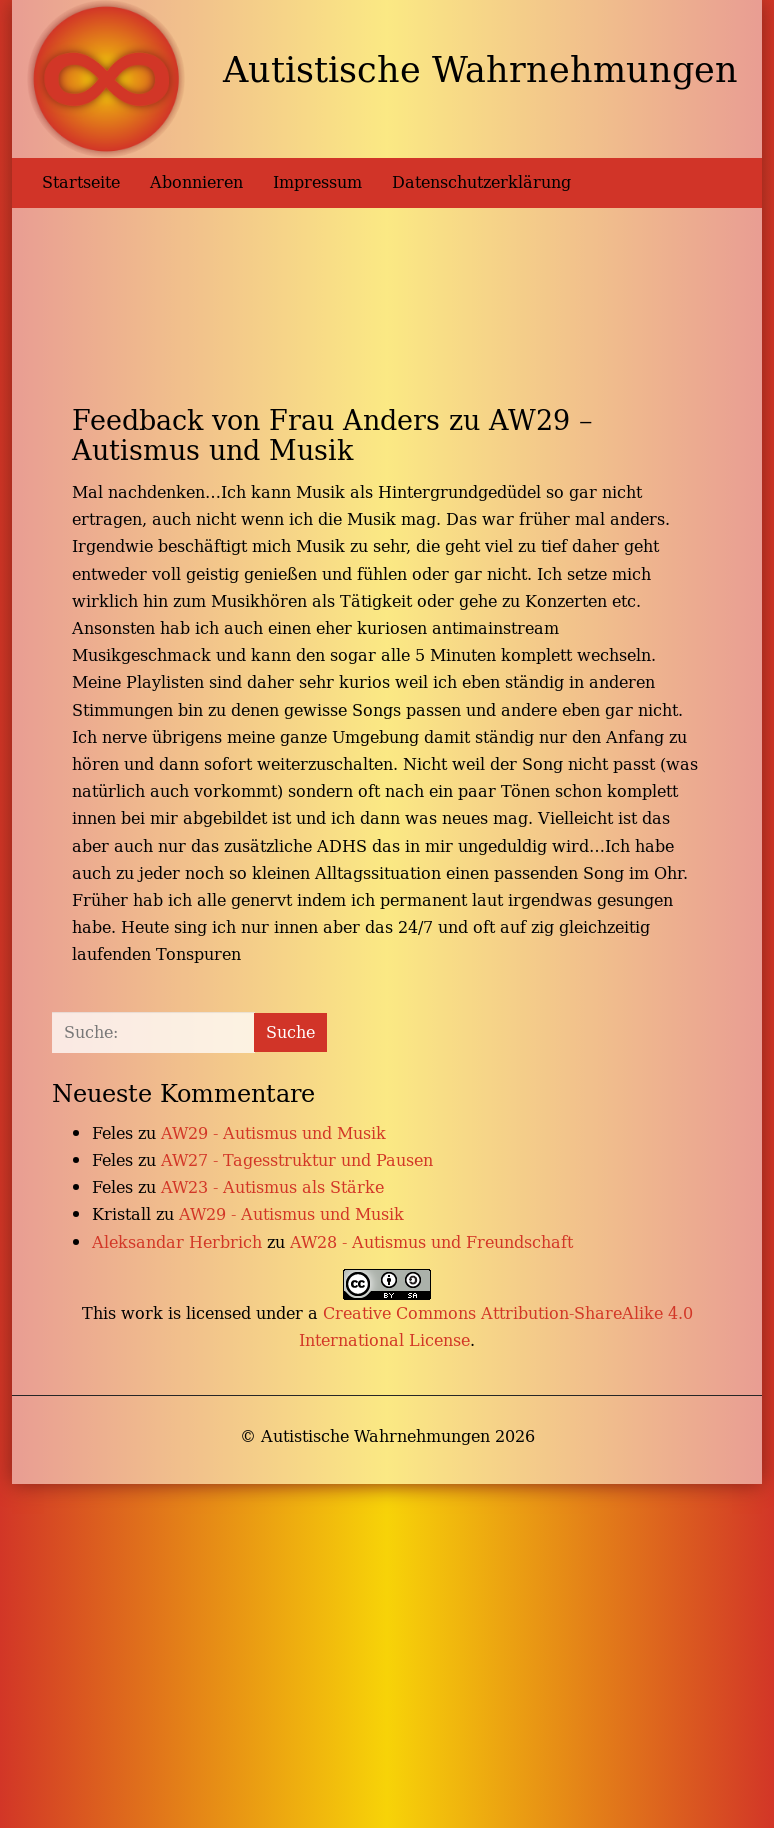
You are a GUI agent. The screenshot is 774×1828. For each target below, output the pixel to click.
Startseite (81, 182)
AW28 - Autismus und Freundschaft (431, 1242)
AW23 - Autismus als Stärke (272, 1187)
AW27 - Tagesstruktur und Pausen (297, 1160)
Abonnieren (196, 182)
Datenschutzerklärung (481, 182)
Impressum (317, 182)
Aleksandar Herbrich (177, 1242)
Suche (290, 1032)
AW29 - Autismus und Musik (273, 1133)
